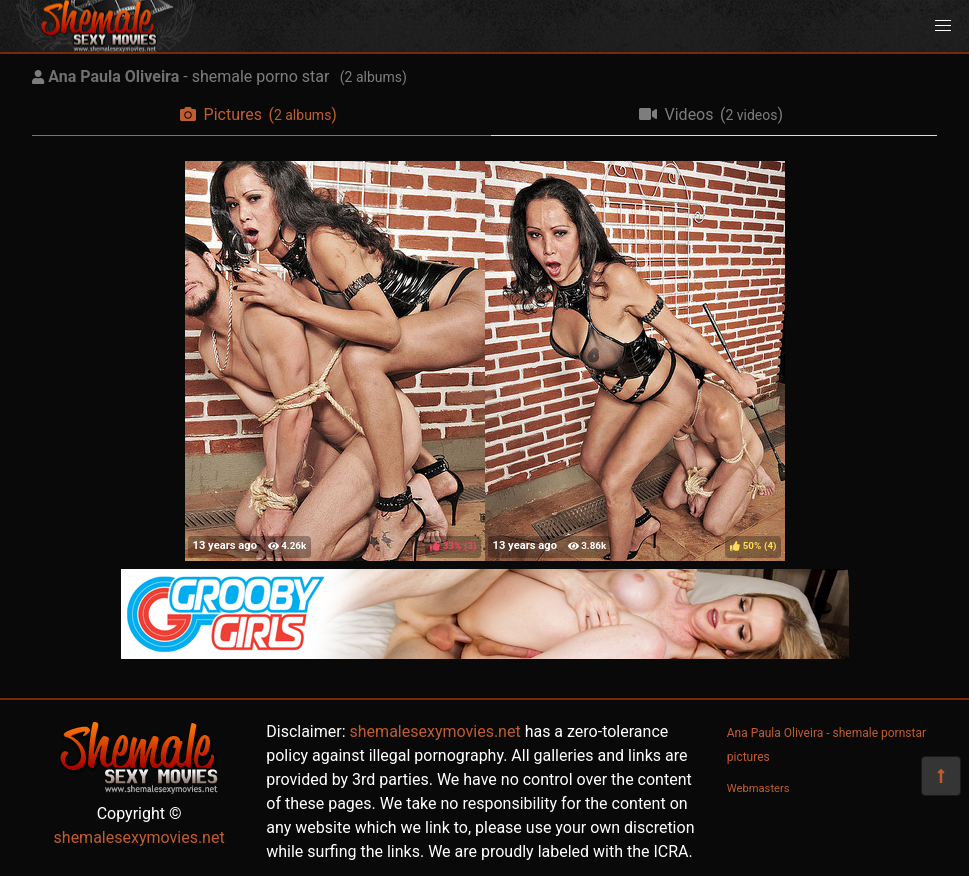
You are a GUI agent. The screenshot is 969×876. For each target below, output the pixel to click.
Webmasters (758, 788)
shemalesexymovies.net (139, 837)
